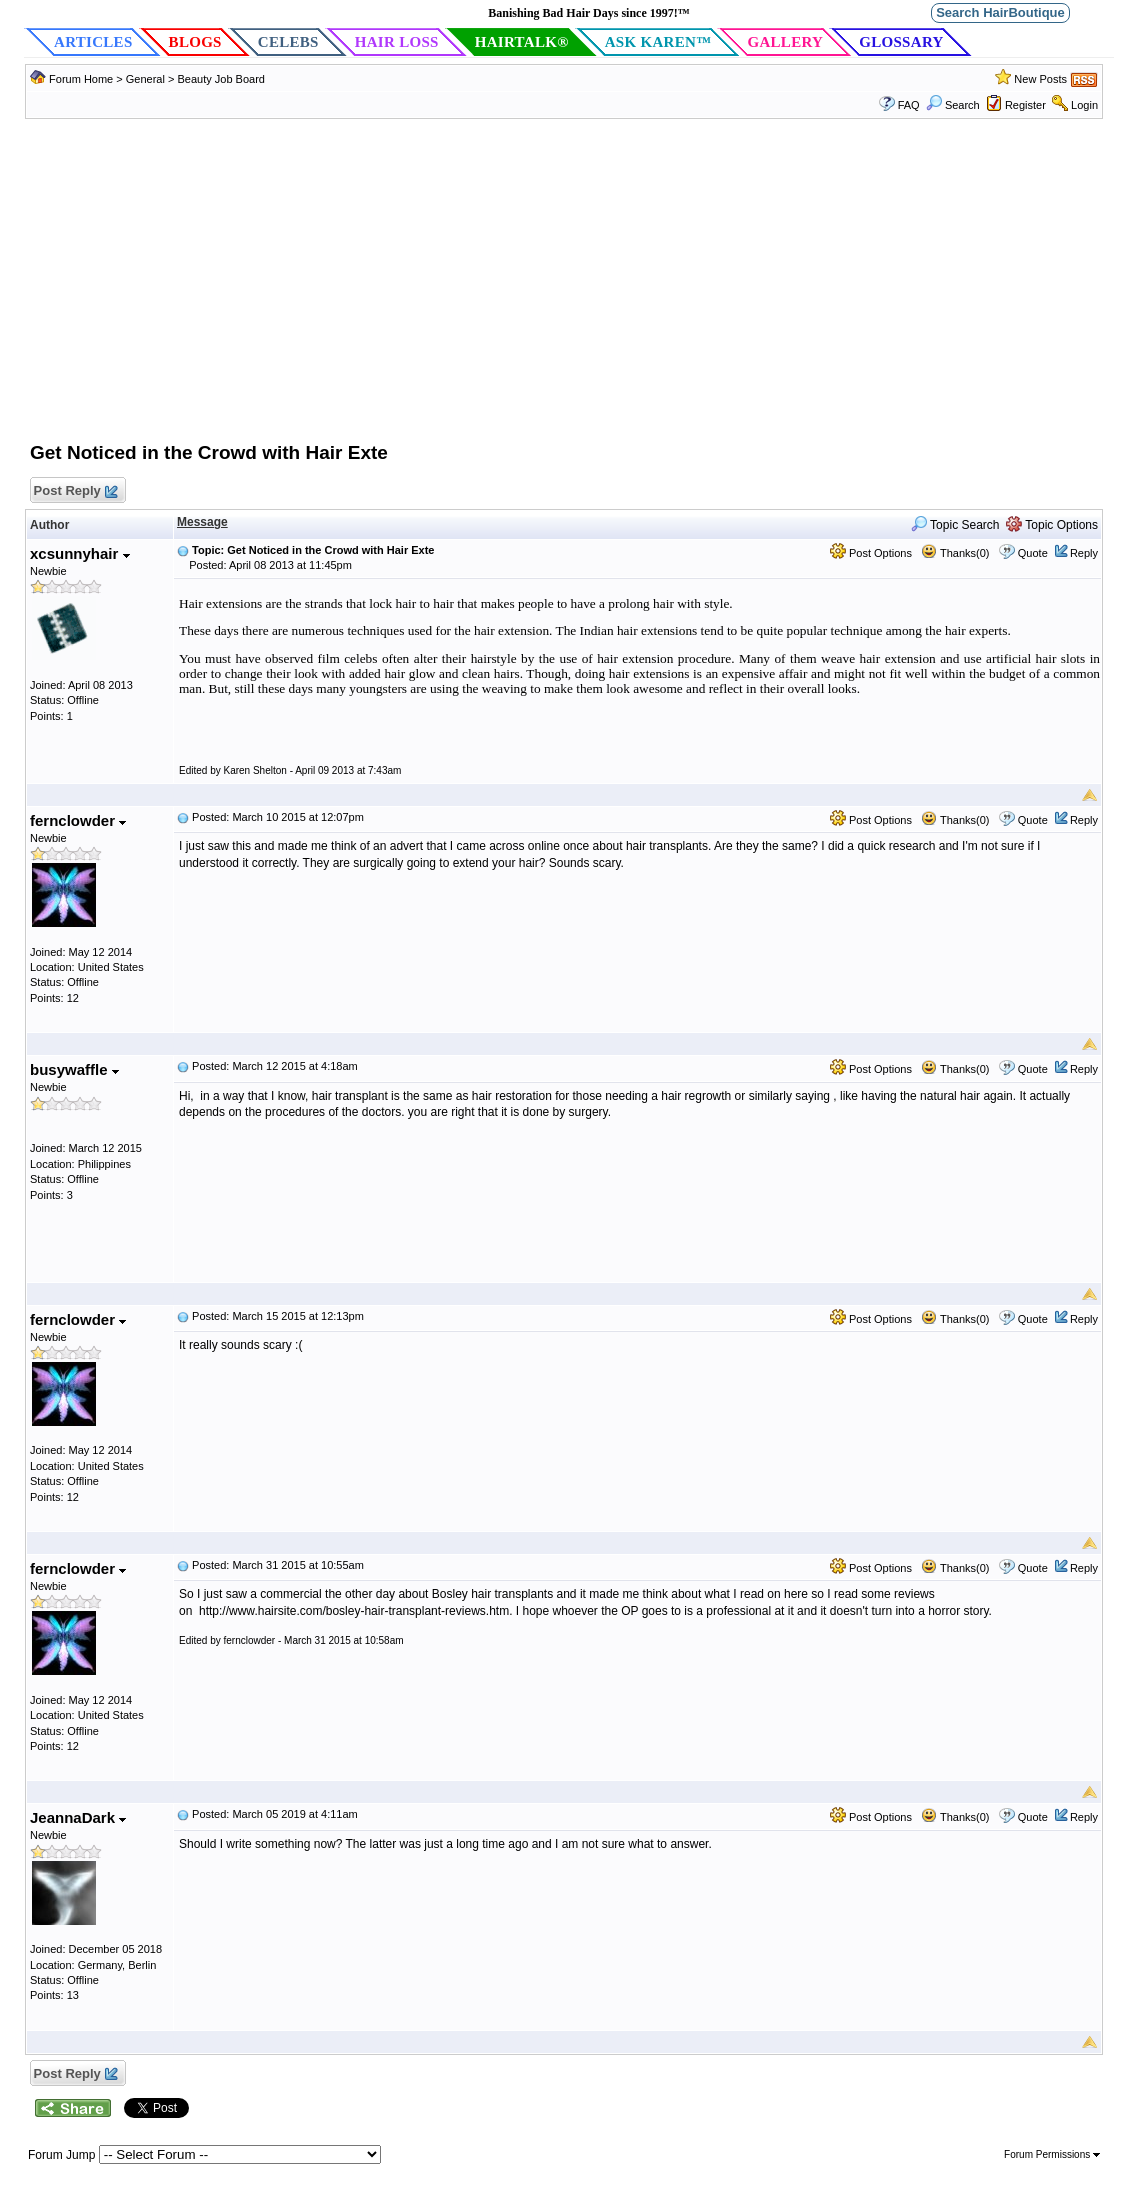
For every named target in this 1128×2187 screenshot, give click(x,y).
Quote (1033, 553)
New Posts (1040, 79)
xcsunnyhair (80, 553)
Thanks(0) (955, 553)
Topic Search (955, 525)
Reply (1084, 553)
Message (202, 522)
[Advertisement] (564, 290)
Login (1084, 105)
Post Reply (75, 491)
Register (1025, 105)
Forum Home (81, 79)
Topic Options (1052, 525)
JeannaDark (78, 1817)
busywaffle (74, 1069)
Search (953, 105)
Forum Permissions (1052, 2154)
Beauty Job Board (220, 79)
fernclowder (78, 820)
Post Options (871, 553)
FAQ (909, 105)
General (147, 79)
